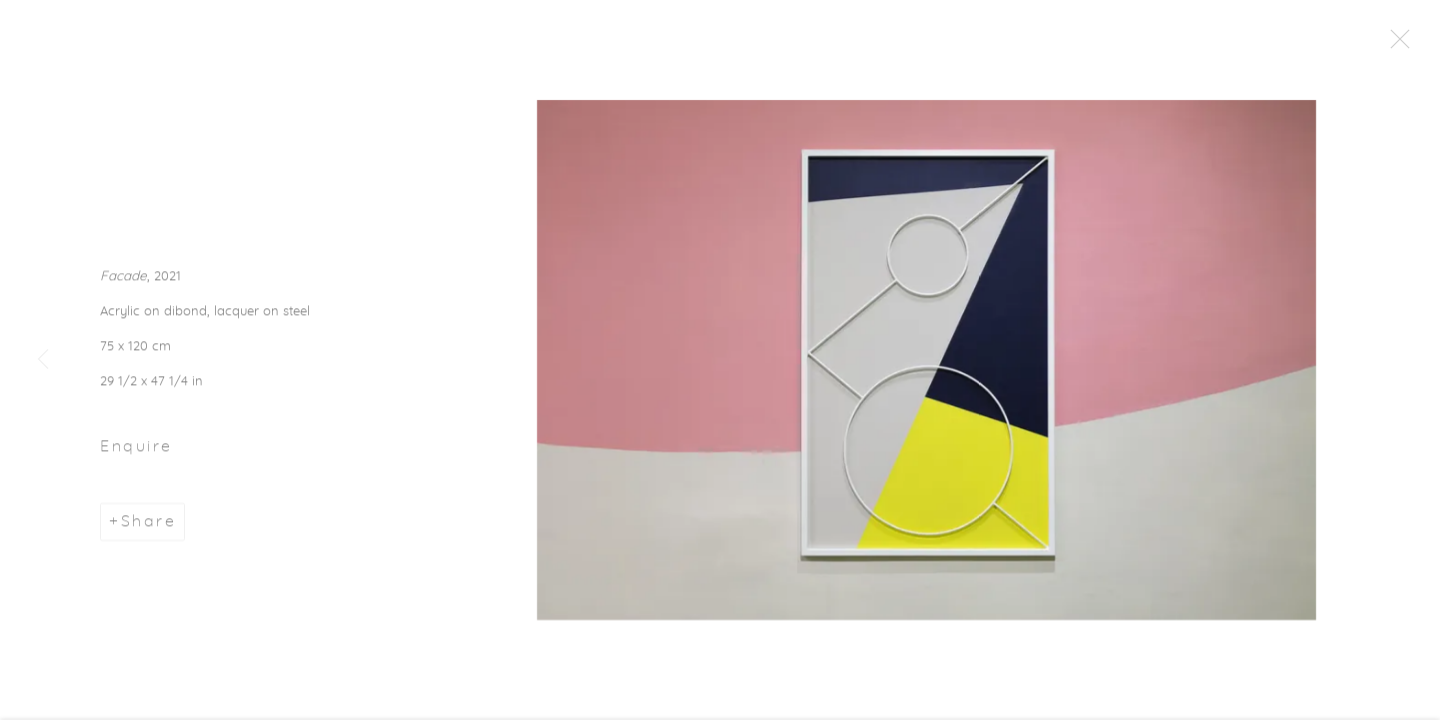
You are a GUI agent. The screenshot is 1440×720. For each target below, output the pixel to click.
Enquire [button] (136, 450)
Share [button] (149, 525)
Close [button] (1400, 45)
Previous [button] (43, 360)
